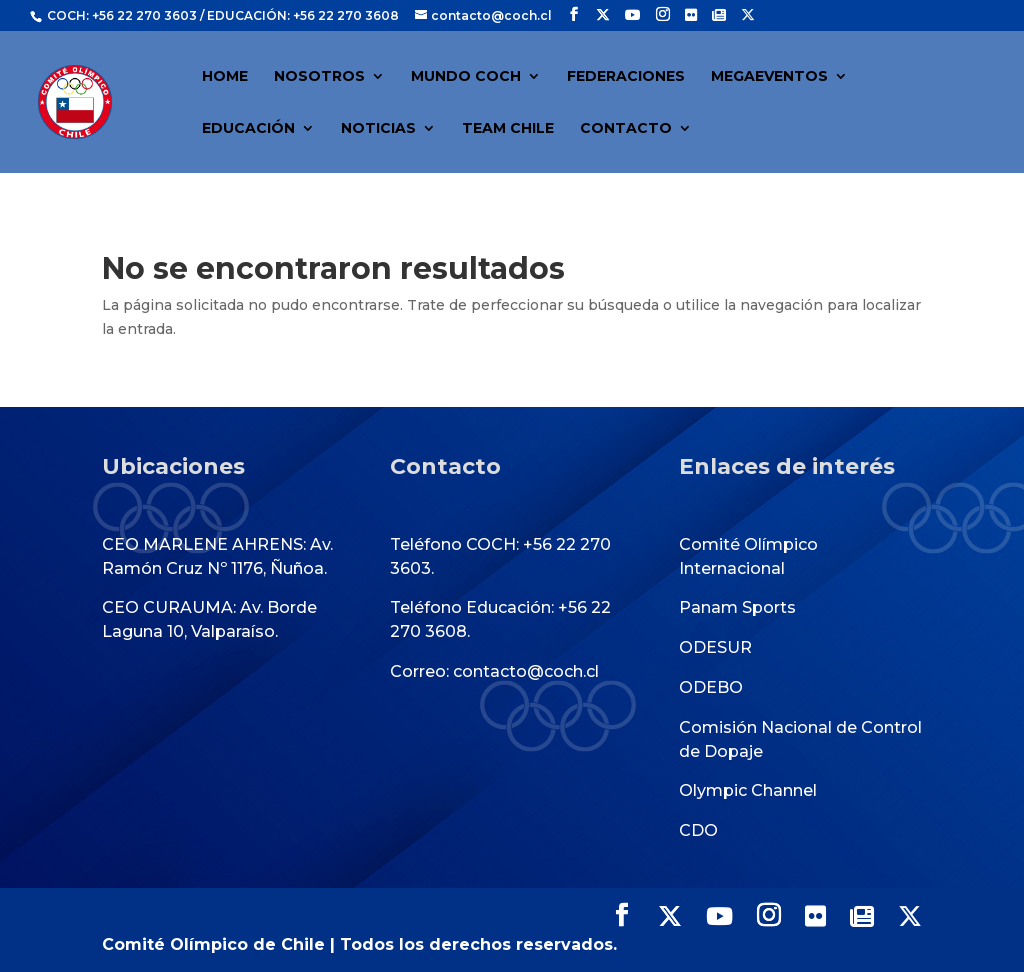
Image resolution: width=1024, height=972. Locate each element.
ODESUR (715, 647)
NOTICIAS (378, 129)
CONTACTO (626, 129)
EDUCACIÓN (248, 129)
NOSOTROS (319, 77)
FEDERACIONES (626, 77)
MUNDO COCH (466, 77)
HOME (225, 77)
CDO (698, 830)
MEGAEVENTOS (769, 77)
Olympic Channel (748, 790)
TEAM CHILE (508, 129)
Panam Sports (737, 607)
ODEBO (711, 687)
